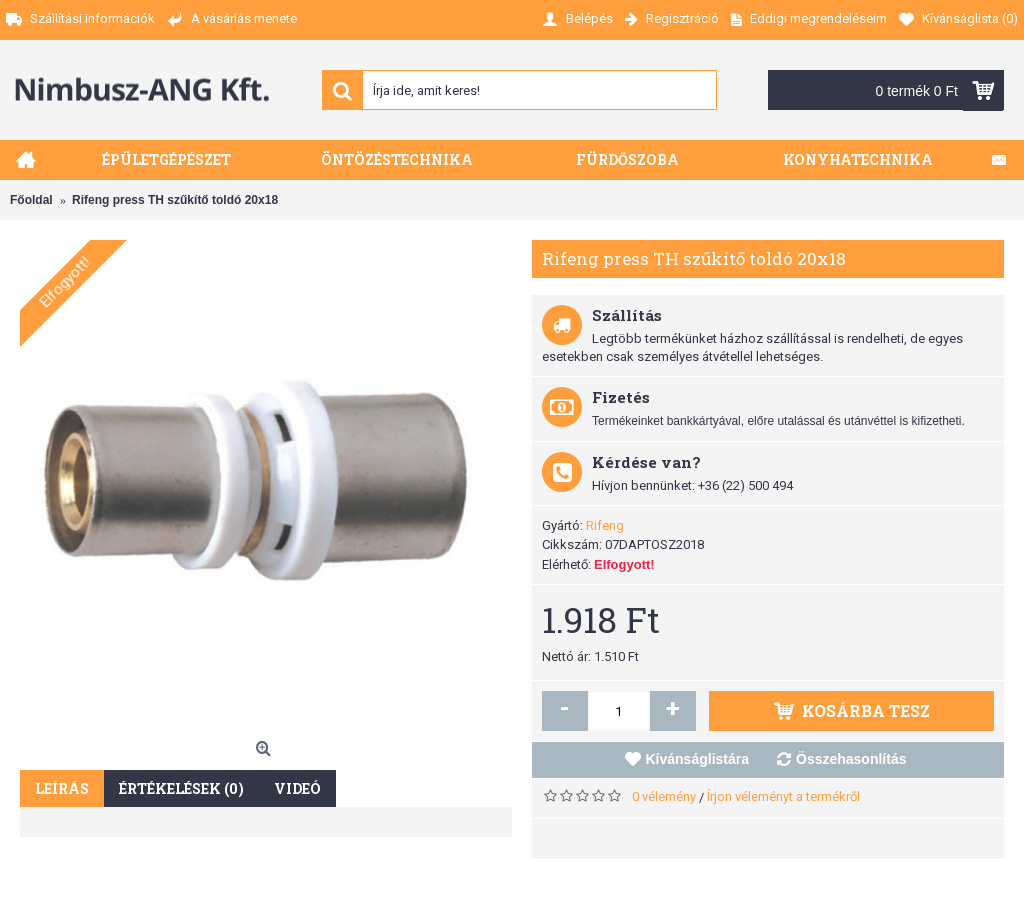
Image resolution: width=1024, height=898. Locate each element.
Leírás (62, 788)
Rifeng (605, 525)
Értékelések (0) (181, 788)
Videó (297, 788)
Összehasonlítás (851, 759)
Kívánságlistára (698, 759)
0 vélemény (664, 796)
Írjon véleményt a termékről (783, 796)
